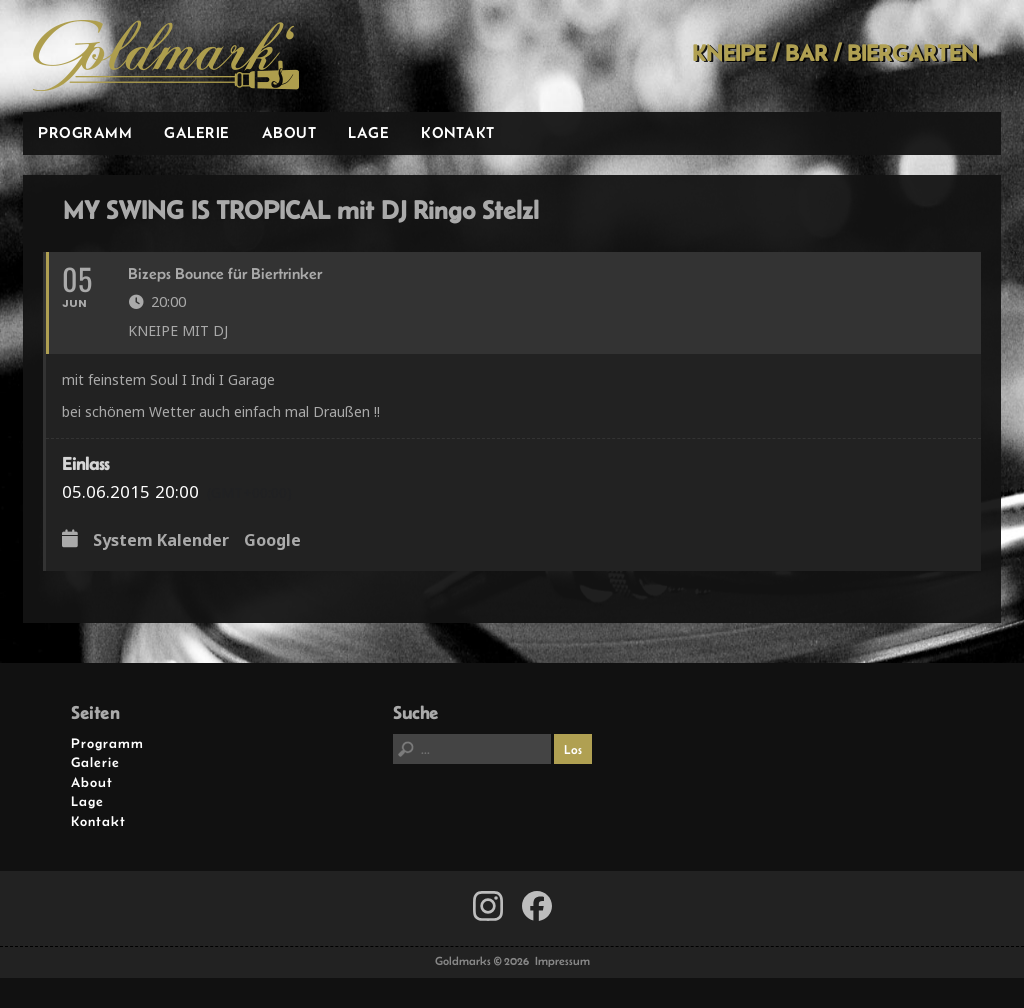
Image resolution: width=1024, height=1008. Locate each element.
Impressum (562, 961)
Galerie (197, 132)
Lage (368, 132)
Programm (85, 132)
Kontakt (458, 132)
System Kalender (161, 541)
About (289, 132)
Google (272, 541)
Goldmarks (166, 56)
